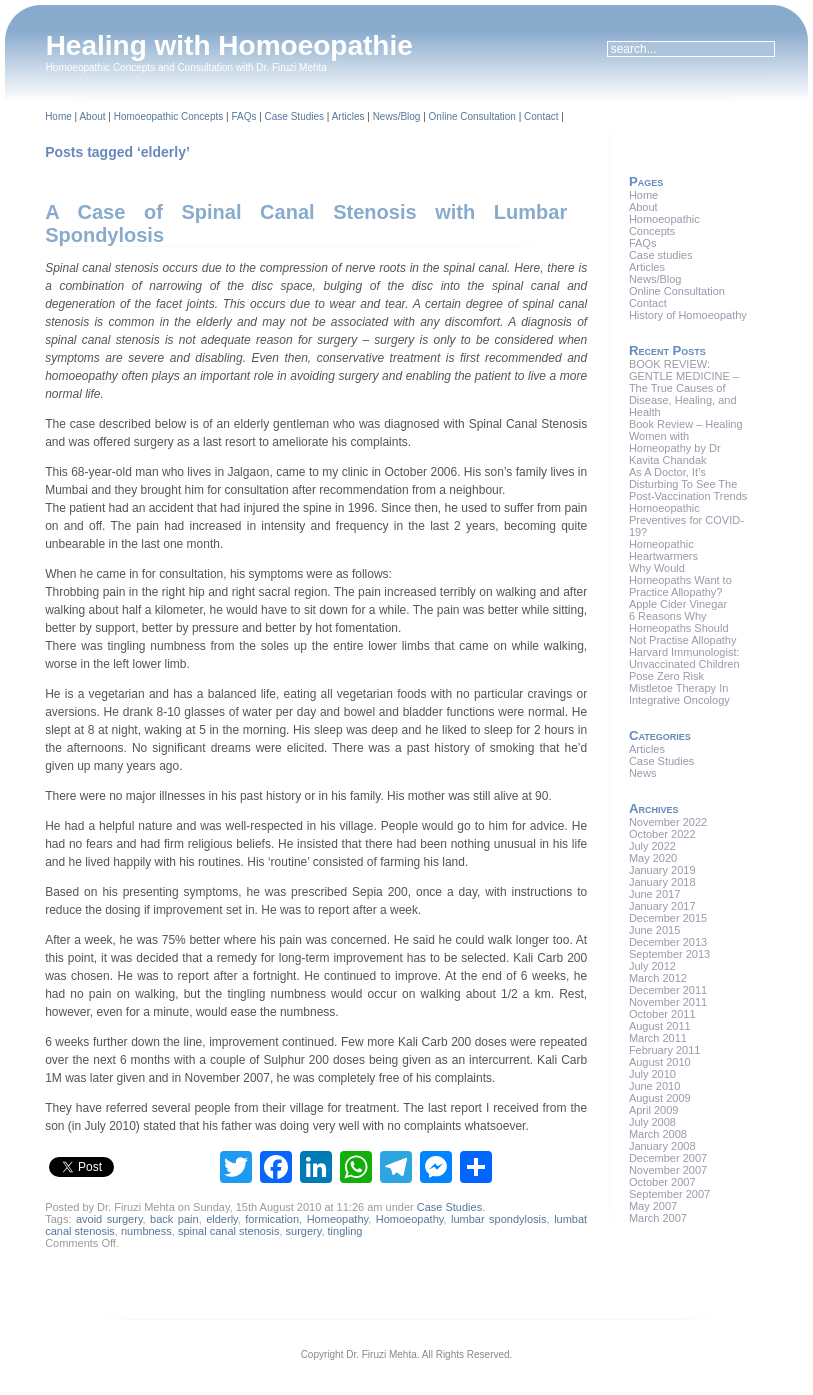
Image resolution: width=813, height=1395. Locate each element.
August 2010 (660, 1062)
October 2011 (662, 1014)
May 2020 (653, 858)
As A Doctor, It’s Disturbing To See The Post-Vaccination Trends (688, 484)
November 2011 (668, 1002)
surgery (304, 1231)
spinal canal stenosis (229, 1231)
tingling (345, 1231)
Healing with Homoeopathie (229, 45)
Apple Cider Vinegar (678, 604)
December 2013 (668, 942)
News (643, 773)
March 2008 (658, 1134)
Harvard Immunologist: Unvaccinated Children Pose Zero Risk (684, 664)
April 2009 (654, 1110)
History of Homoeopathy (688, 315)
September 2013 (669, 954)
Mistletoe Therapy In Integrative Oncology (679, 694)
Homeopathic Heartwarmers (663, 550)
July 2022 (652, 846)
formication (272, 1219)
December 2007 (668, 1158)
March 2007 (658, 1218)
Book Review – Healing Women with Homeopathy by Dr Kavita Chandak (686, 442)
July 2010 (652, 1074)
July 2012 (652, 966)
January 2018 (662, 882)
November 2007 (668, 1170)
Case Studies (294, 116)
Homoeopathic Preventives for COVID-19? (686, 520)
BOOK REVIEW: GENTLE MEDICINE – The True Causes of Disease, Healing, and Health (684, 388)
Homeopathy (338, 1219)
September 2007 (669, 1194)
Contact (541, 116)
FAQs (243, 116)
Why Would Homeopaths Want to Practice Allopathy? (680, 580)
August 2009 (660, 1098)
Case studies (661, 255)
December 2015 (668, 918)
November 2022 (668, 822)
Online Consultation (472, 116)
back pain (174, 1219)
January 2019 (662, 870)
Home (58, 116)
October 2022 (662, 834)
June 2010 (654, 1086)
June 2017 (654, 894)
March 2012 (658, 978)
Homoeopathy (410, 1219)
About (92, 116)
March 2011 (658, 1038)
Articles (348, 116)
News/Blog (397, 116)
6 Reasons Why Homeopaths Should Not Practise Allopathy (683, 628)
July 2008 (652, 1122)
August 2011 (660, 1026)
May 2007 (653, 1206)
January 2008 (662, 1146)
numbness (146, 1231)
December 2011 (668, 990)
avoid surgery (109, 1219)
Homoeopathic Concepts (169, 116)
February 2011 (665, 1050)
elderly (222, 1219)
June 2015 (654, 930)
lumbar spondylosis (499, 1219)
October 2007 (662, 1182)
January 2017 (662, 906)
